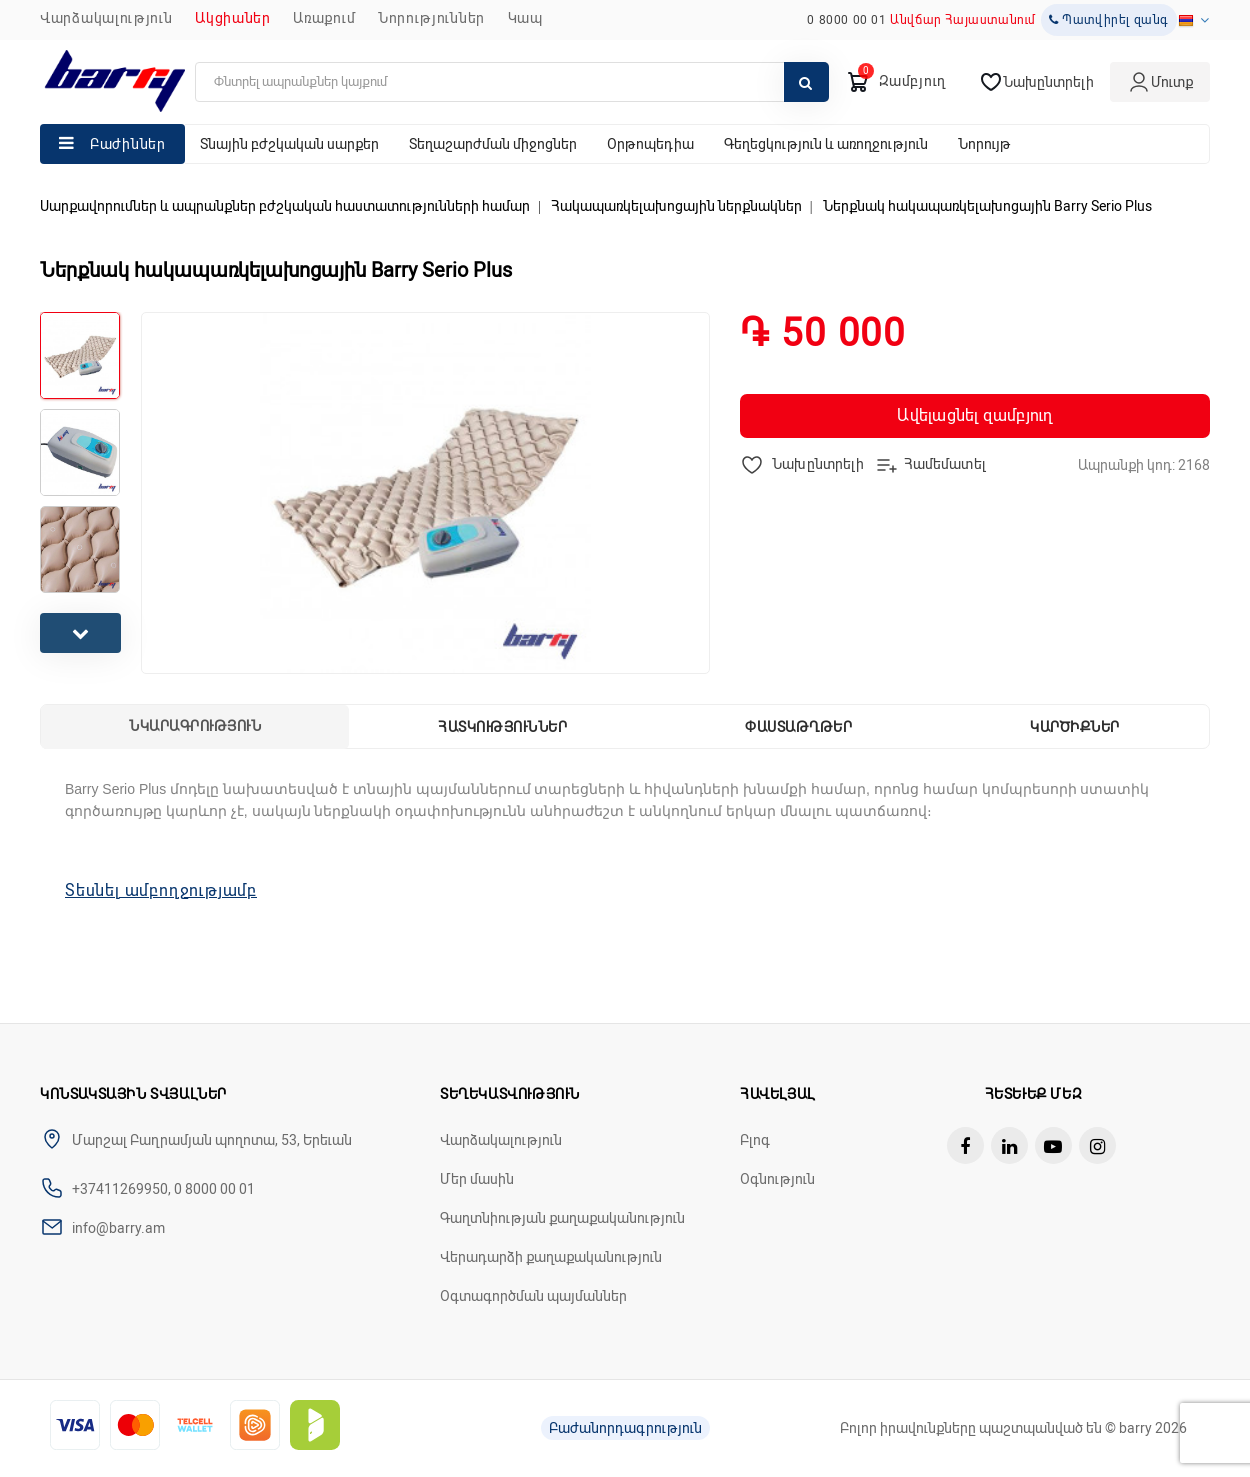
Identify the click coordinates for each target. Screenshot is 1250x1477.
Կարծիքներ (1075, 727)
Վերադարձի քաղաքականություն (551, 1257)
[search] (512, 82)
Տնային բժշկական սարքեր (289, 144)
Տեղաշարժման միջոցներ (493, 144)
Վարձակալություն (106, 18)
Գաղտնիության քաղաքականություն (562, 1218)
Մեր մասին (477, 1179)
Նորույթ (984, 144)
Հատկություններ (502, 727)
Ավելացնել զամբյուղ (974, 415)
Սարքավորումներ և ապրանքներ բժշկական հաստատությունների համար (285, 206)
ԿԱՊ (525, 18)
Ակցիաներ (233, 18)
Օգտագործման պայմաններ (533, 1296)
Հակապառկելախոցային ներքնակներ (676, 206)
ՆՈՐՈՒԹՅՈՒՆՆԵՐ (431, 18)
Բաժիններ (128, 144)
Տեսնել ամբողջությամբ (161, 890)
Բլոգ (755, 1140)
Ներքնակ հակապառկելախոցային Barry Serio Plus (987, 206)
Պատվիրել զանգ (1109, 20)
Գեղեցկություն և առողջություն (826, 144)
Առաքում (324, 18)
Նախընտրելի (802, 465)
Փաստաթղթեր (798, 727)
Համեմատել (930, 465)
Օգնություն (777, 1179)
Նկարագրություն (195, 726)
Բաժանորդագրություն (625, 1428)
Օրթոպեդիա (650, 144)
